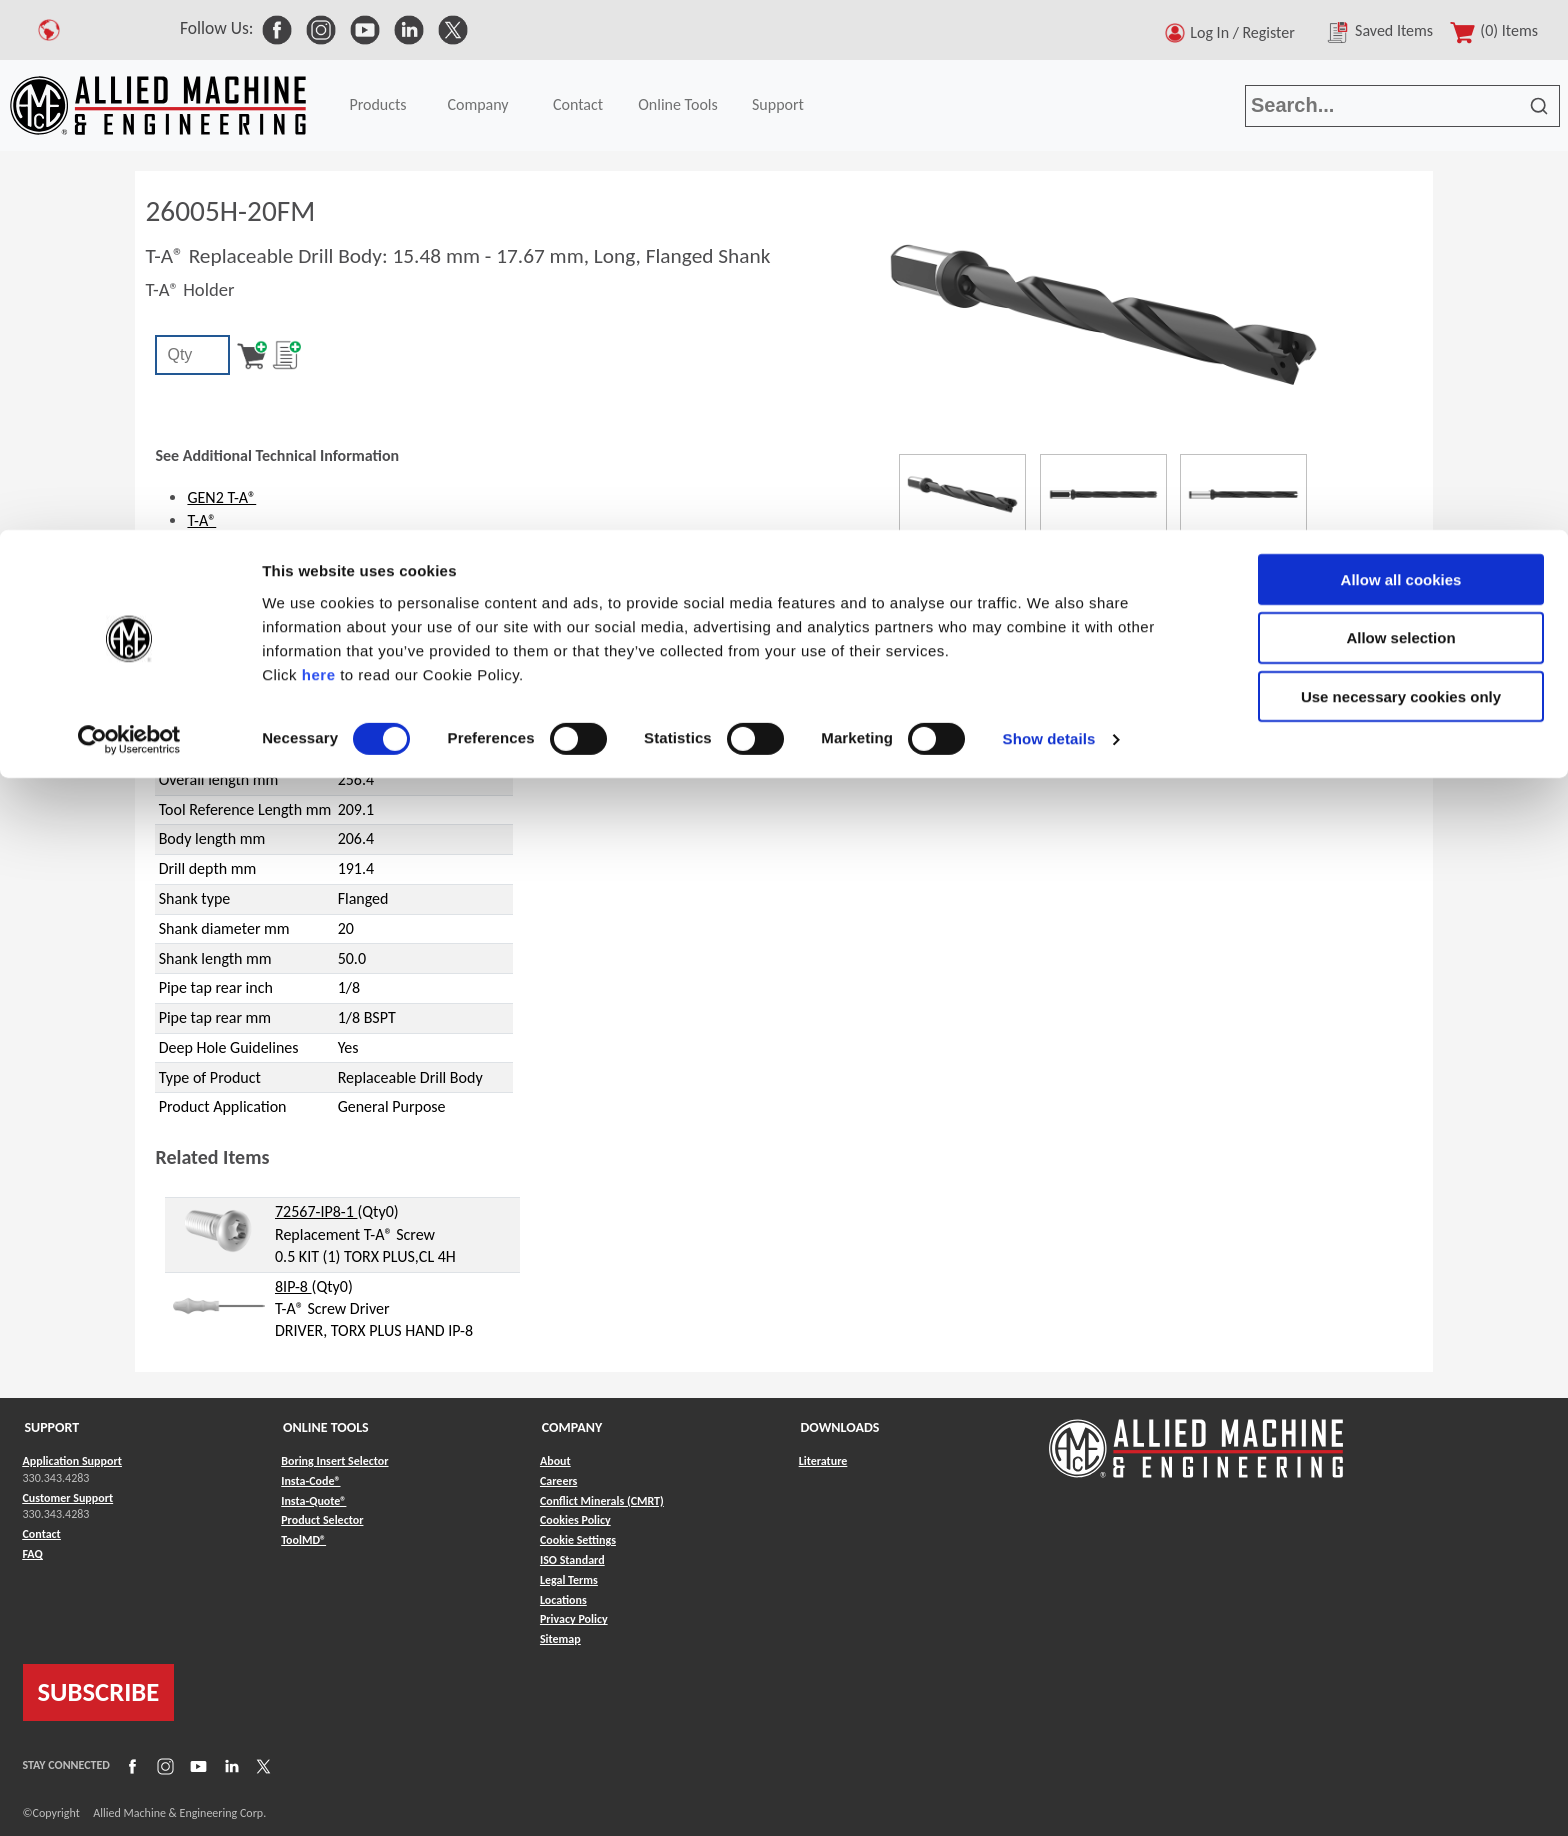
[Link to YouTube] (196, 1766)
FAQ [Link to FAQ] (33, 1554)
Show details (1049, 209)
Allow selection (1400, 108)
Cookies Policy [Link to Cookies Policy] (575, 1520)
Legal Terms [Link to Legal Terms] (569, 1580)
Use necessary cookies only (1401, 167)
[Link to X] (261, 1766)
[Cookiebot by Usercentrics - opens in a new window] (129, 210)
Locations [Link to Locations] (563, 1600)
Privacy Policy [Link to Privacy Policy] (574, 1619)
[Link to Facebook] (130, 1766)
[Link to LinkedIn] (229, 1766)
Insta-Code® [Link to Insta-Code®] (310, 1481)
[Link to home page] (1196, 1438)
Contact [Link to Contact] (42, 1534)
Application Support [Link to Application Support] (72, 1461)
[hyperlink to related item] (219, 1229)
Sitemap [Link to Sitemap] (560, 1639)
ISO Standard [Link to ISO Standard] (572, 1560)
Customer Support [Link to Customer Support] (68, 1498)
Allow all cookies (1401, 49)
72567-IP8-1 (316, 1211)
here (319, 144)
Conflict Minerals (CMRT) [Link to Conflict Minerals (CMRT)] (602, 1501)
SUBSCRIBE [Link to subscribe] (99, 1692)
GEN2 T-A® (221, 497)
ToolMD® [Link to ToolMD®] (303, 1540)
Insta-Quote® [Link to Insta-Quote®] (313, 1501)
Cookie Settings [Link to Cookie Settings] (578, 1540)
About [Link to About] (555, 1461)
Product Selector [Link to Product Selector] (322, 1520)
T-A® (201, 520)
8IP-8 (293, 1286)
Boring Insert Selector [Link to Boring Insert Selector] (334, 1461)
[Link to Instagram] (163, 1766)
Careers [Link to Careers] (558, 1481)
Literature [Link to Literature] (823, 1461)
